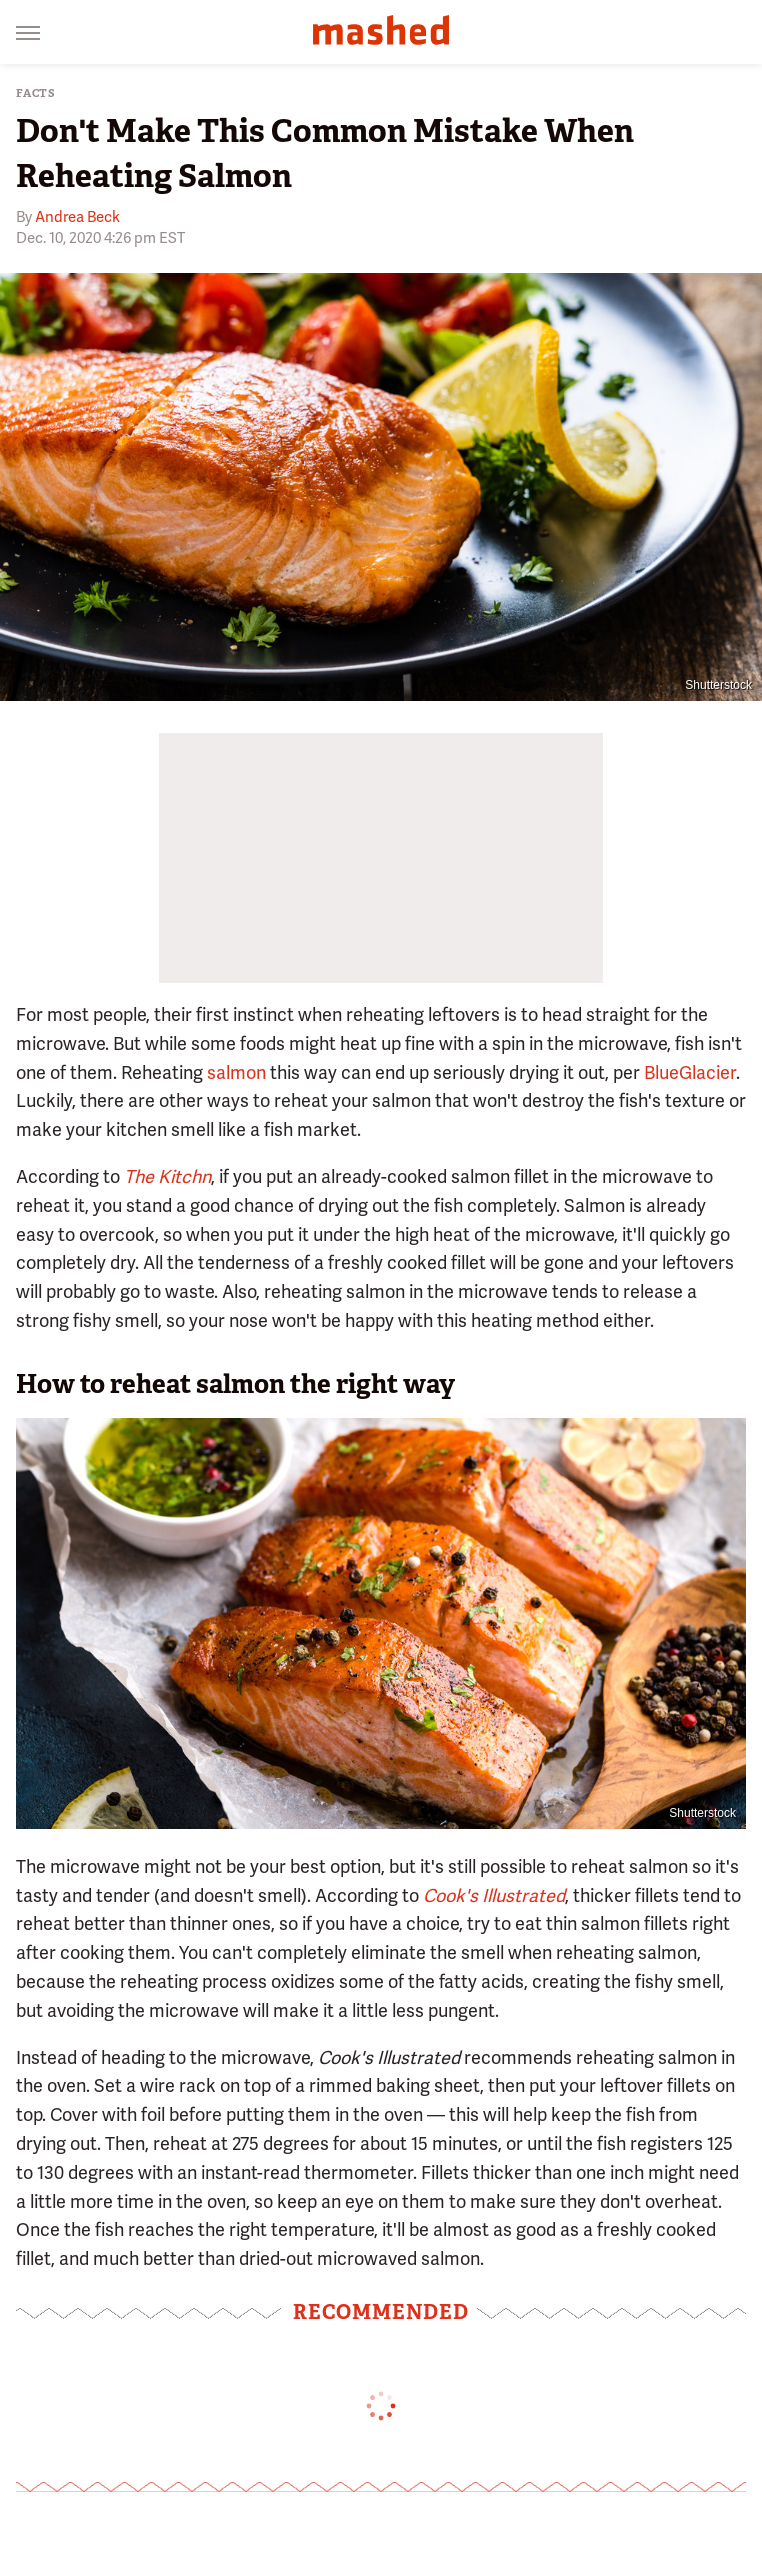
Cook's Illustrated (494, 1895)
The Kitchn (167, 1176)
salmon (236, 1072)
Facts (36, 93)
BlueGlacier (690, 1072)
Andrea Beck (77, 217)
